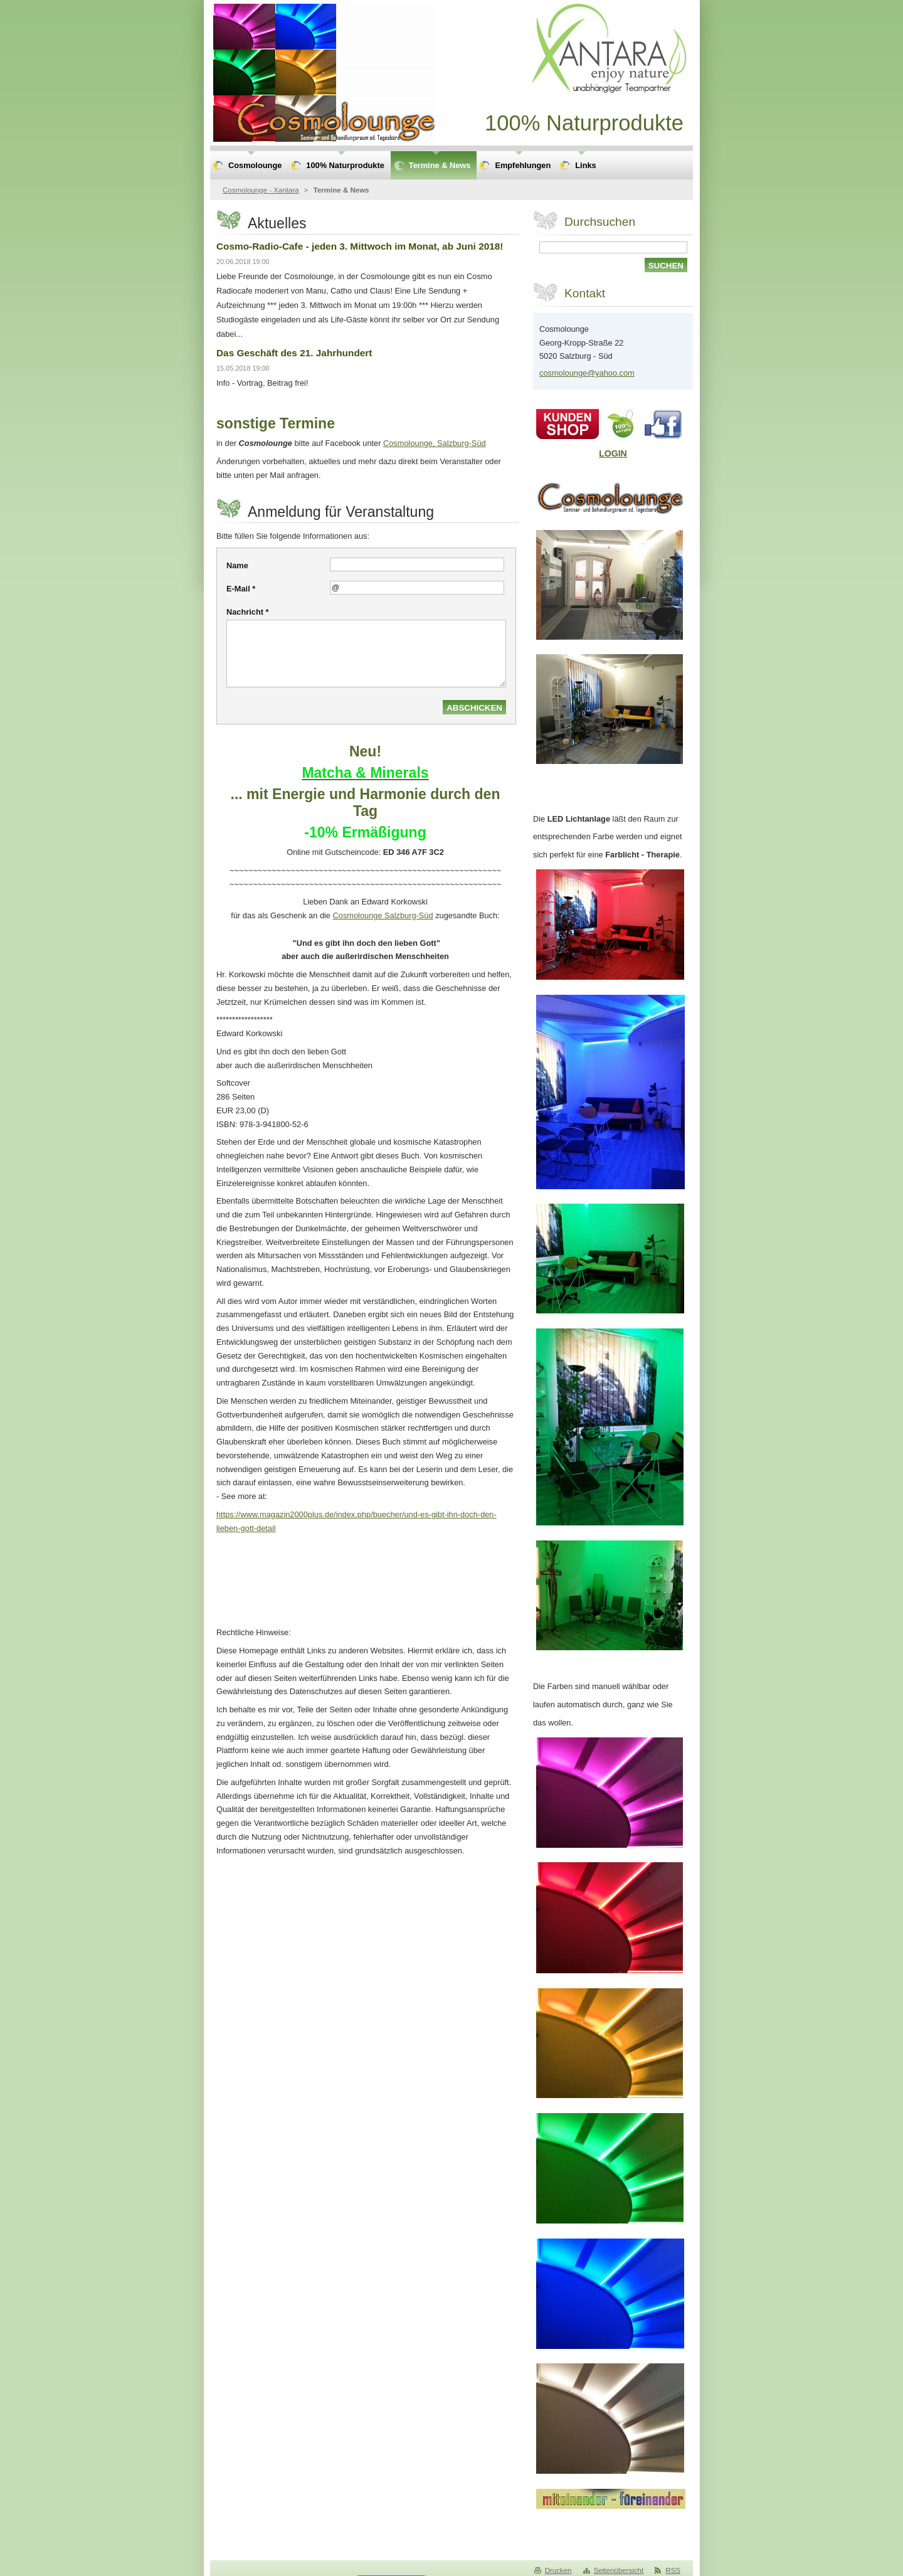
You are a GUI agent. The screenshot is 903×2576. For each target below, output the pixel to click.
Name (237, 565)
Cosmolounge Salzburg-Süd (383, 915)
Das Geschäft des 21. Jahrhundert (294, 352)
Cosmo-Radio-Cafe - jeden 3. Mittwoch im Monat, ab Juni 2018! (359, 246)
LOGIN (613, 453)
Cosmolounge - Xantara (261, 190)
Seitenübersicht (618, 2570)
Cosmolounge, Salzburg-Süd (434, 443)
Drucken (558, 2570)
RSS (672, 2570)
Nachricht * (247, 612)
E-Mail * (240, 588)
